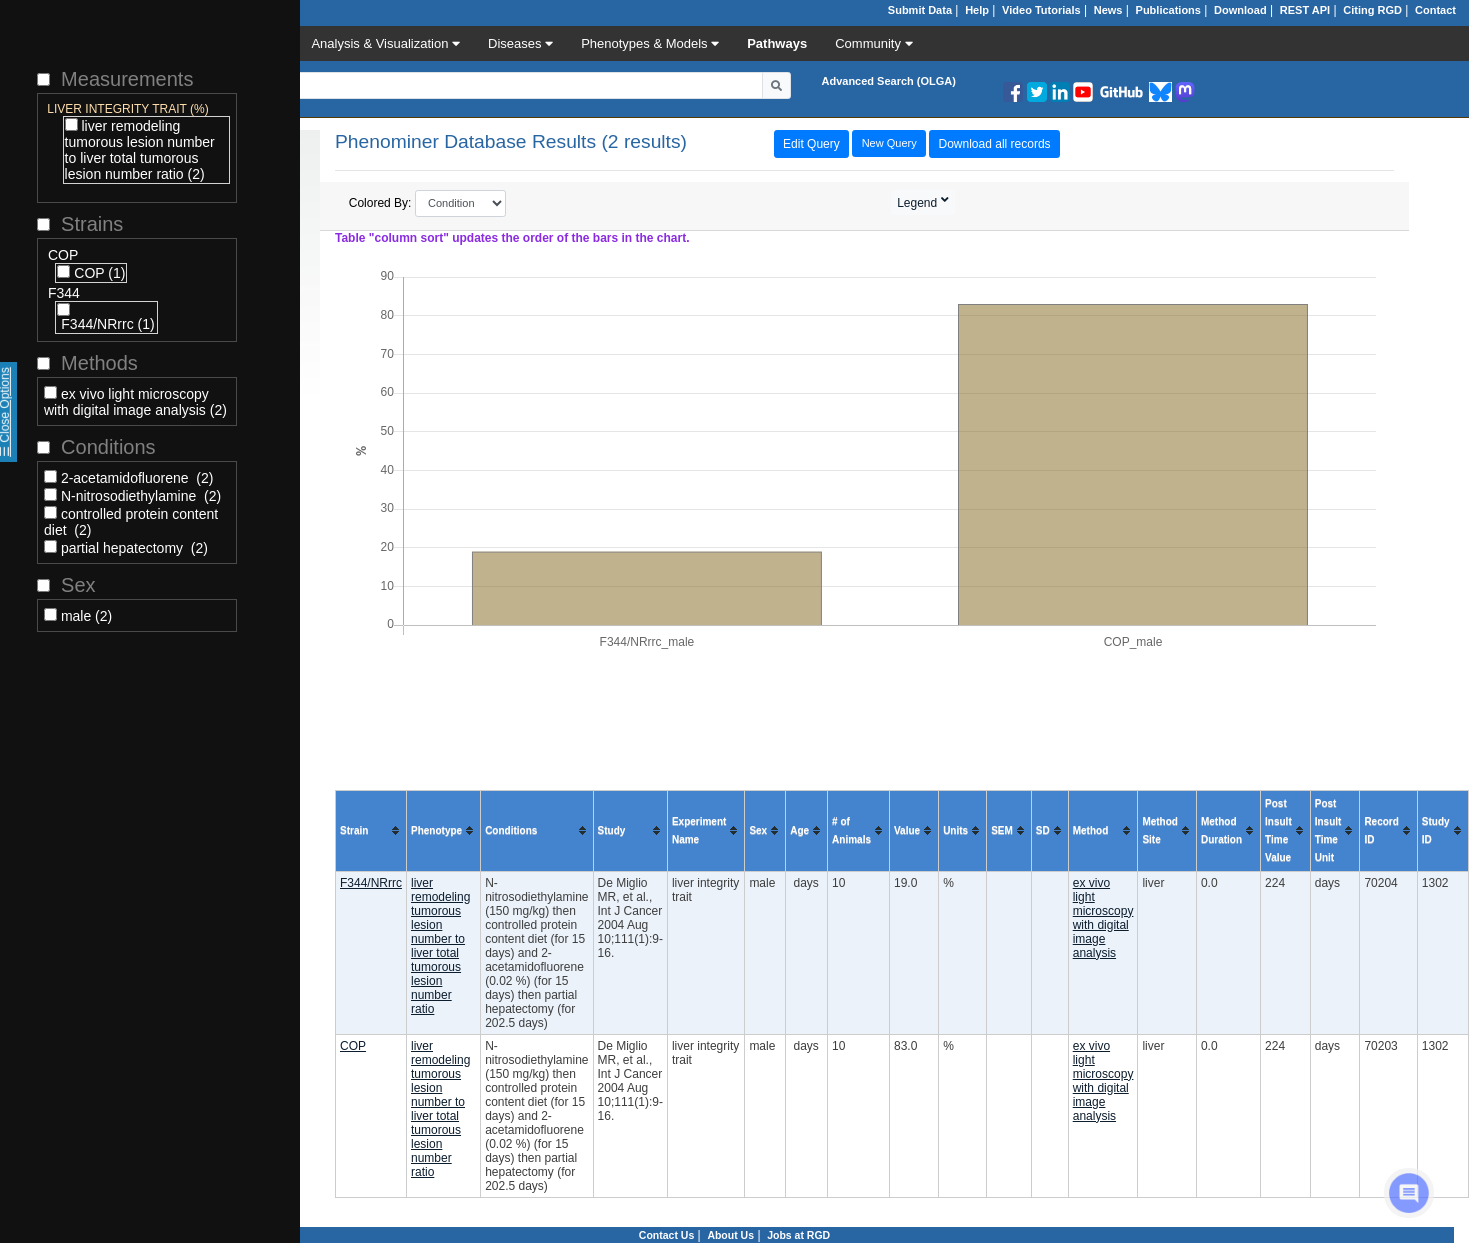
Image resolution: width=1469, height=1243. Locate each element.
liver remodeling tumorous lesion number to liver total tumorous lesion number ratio (440, 946)
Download (1240, 10)
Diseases (520, 43)
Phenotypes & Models (650, 43)
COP (353, 1046)
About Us (730, 1235)
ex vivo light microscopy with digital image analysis (1103, 918)
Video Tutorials (1041, 10)
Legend (918, 203)
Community (873, 43)
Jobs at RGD (798, 1235)
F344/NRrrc (371, 883)
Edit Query (811, 144)
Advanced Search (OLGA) (888, 81)
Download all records (995, 144)
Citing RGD (1372, 10)
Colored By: (428, 203)
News (1108, 10)
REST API (1305, 10)
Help (977, 10)
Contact (1435, 10)
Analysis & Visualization (385, 43)
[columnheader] (371, 830)
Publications (1168, 10)
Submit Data (920, 10)
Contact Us (666, 1235)
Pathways (777, 43)
